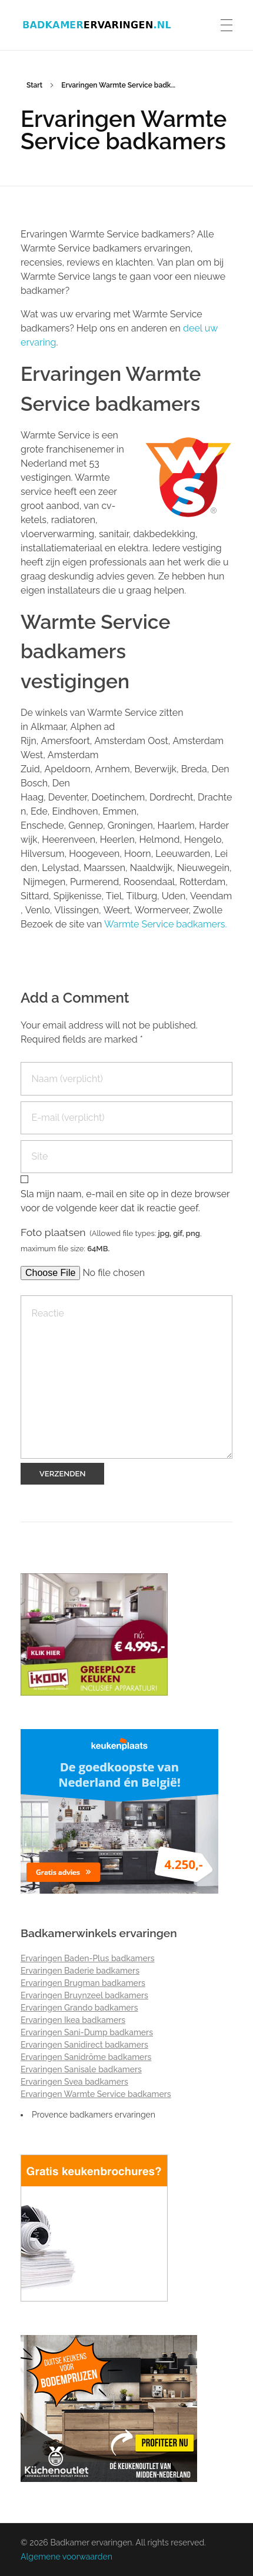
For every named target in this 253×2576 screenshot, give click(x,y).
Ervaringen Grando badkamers (79, 2007)
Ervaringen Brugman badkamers (83, 1983)
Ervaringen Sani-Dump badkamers (87, 2032)
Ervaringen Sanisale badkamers (81, 2069)
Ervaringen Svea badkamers (74, 2081)
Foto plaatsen (111, 1239)
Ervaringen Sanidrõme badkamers (86, 2057)
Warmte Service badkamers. (165, 924)
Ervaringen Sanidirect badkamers (84, 2044)
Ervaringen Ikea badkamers (73, 2020)
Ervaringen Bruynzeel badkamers (84, 1995)
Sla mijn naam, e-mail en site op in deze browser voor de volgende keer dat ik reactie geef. (125, 1201)
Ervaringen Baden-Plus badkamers (88, 1958)
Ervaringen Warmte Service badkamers (96, 2094)
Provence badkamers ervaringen (93, 2114)
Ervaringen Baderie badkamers (80, 1970)
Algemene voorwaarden (66, 2556)
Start (34, 85)
